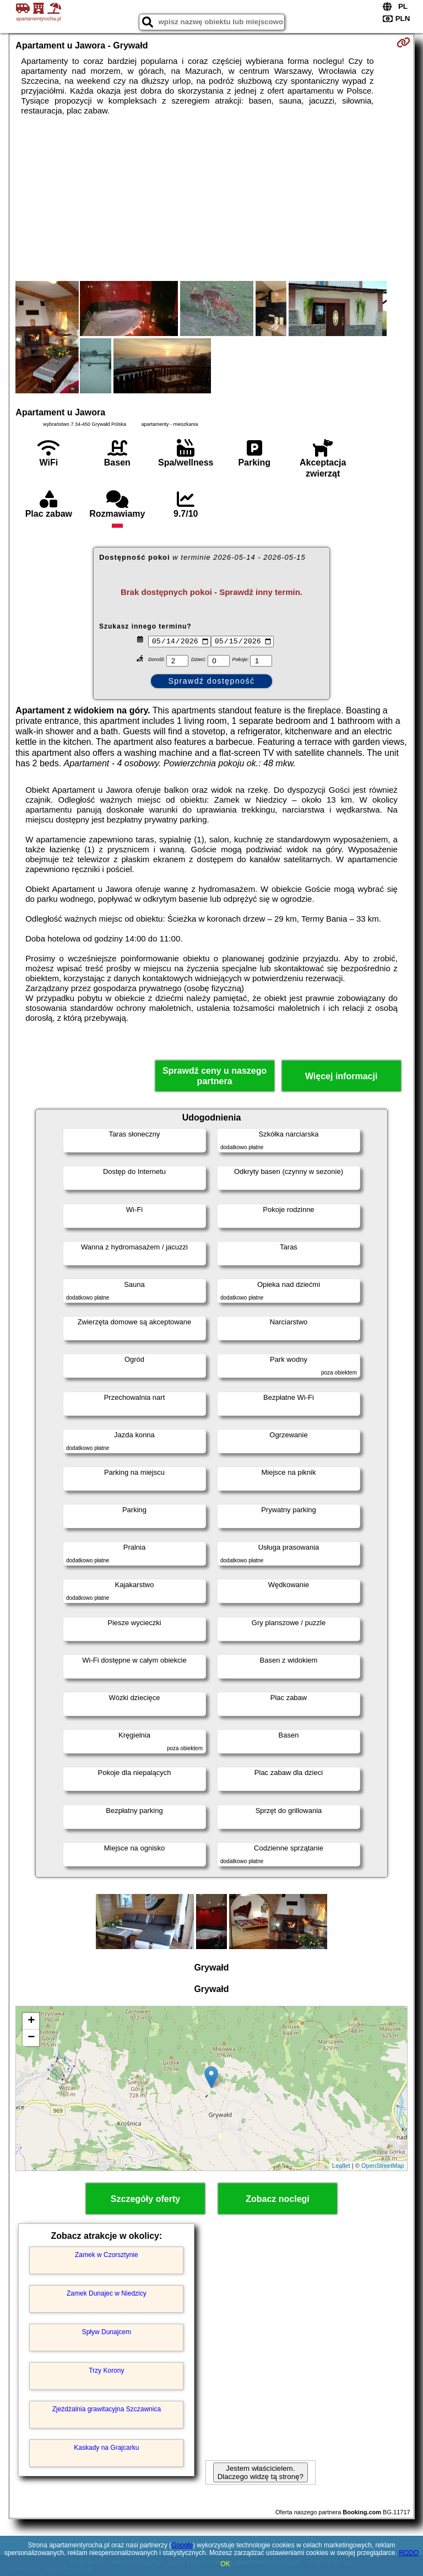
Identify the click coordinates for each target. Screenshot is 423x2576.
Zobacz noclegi (278, 2199)
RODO (409, 2553)
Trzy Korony (106, 2370)
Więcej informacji (341, 1076)
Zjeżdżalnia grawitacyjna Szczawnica (106, 2409)
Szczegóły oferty (145, 2199)
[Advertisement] (211, 198)
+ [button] (31, 2021)
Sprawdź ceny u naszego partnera (214, 1076)
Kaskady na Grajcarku (106, 2447)
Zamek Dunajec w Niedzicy (107, 2293)
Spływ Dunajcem (106, 2332)
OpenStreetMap (382, 2165)
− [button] (31, 2038)
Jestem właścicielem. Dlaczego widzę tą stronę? (260, 2472)
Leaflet (341, 2165)
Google (182, 2545)
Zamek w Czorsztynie (106, 2255)
